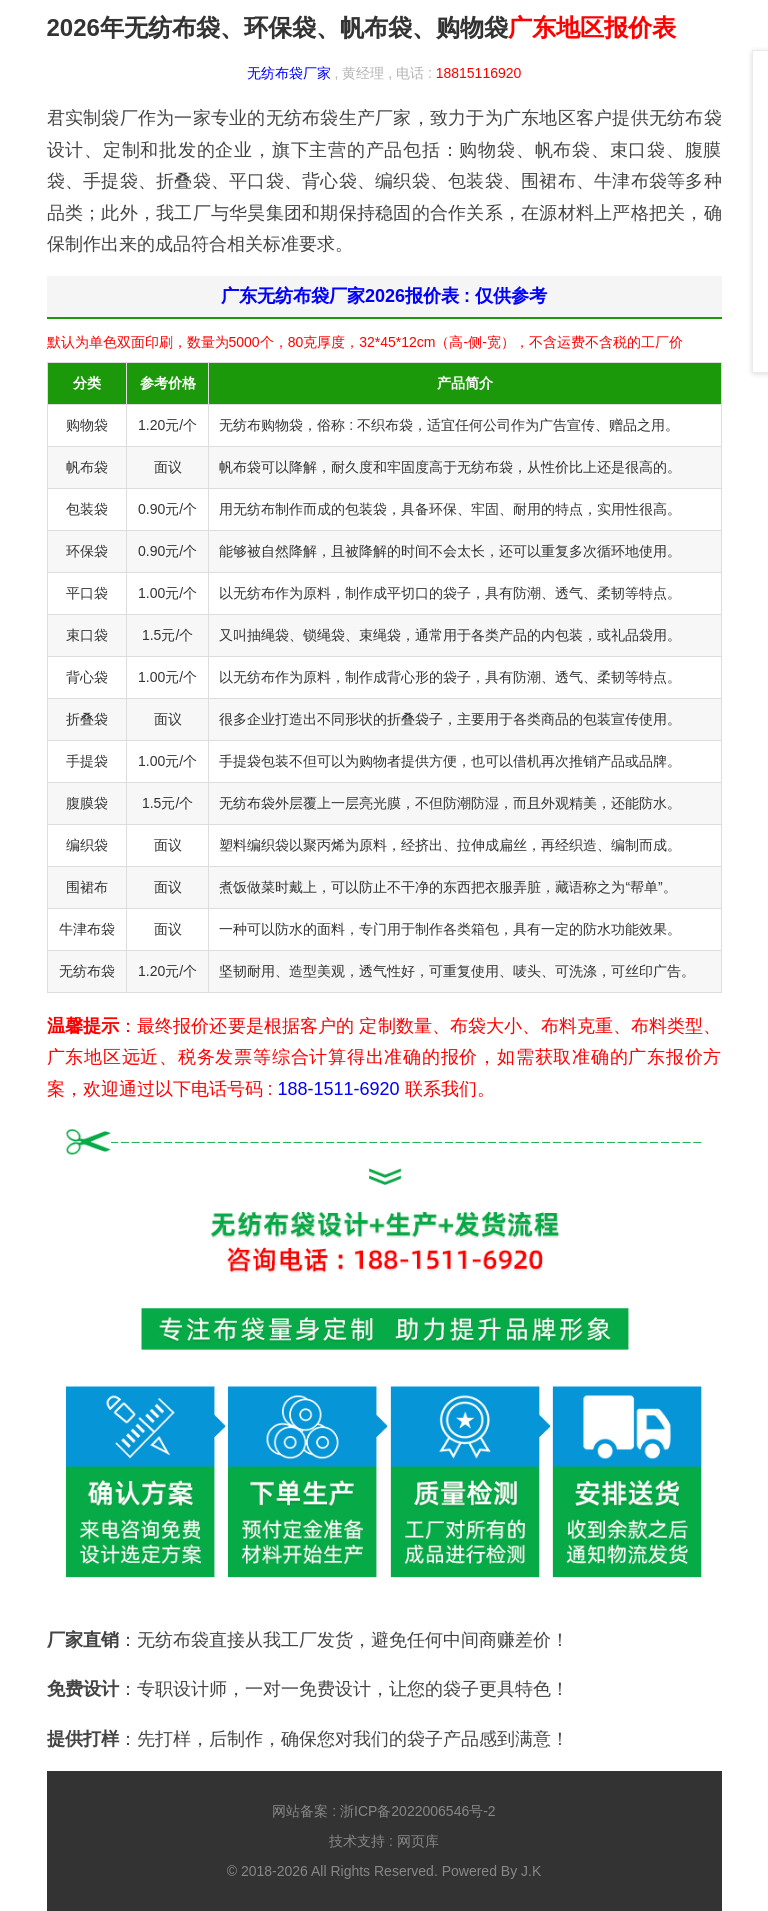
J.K (531, 1871)
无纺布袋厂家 (289, 73)
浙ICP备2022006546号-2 (418, 1811)
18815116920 (479, 73)
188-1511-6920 (339, 1089)
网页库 (418, 1841)
